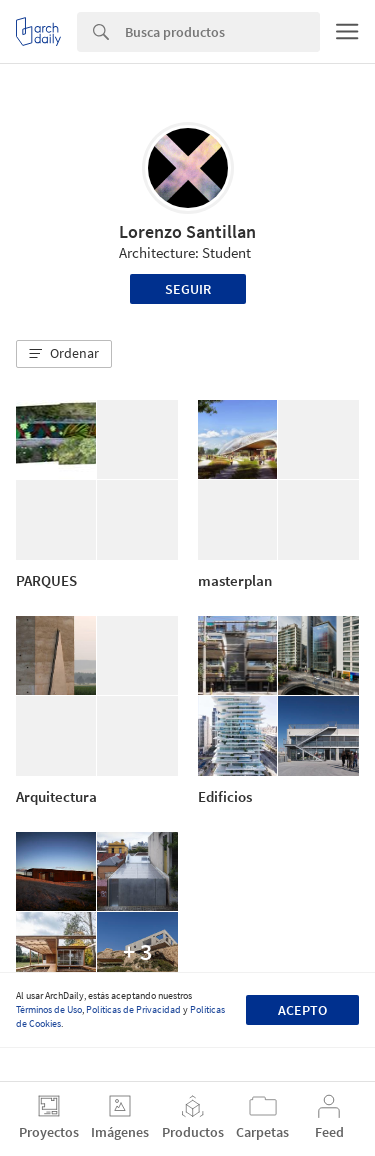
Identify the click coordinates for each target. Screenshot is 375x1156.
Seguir (188, 289)
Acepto (302, 1010)
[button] (64, 354)
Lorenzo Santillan (187, 231)
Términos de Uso (49, 1009)
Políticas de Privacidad (133, 1009)
